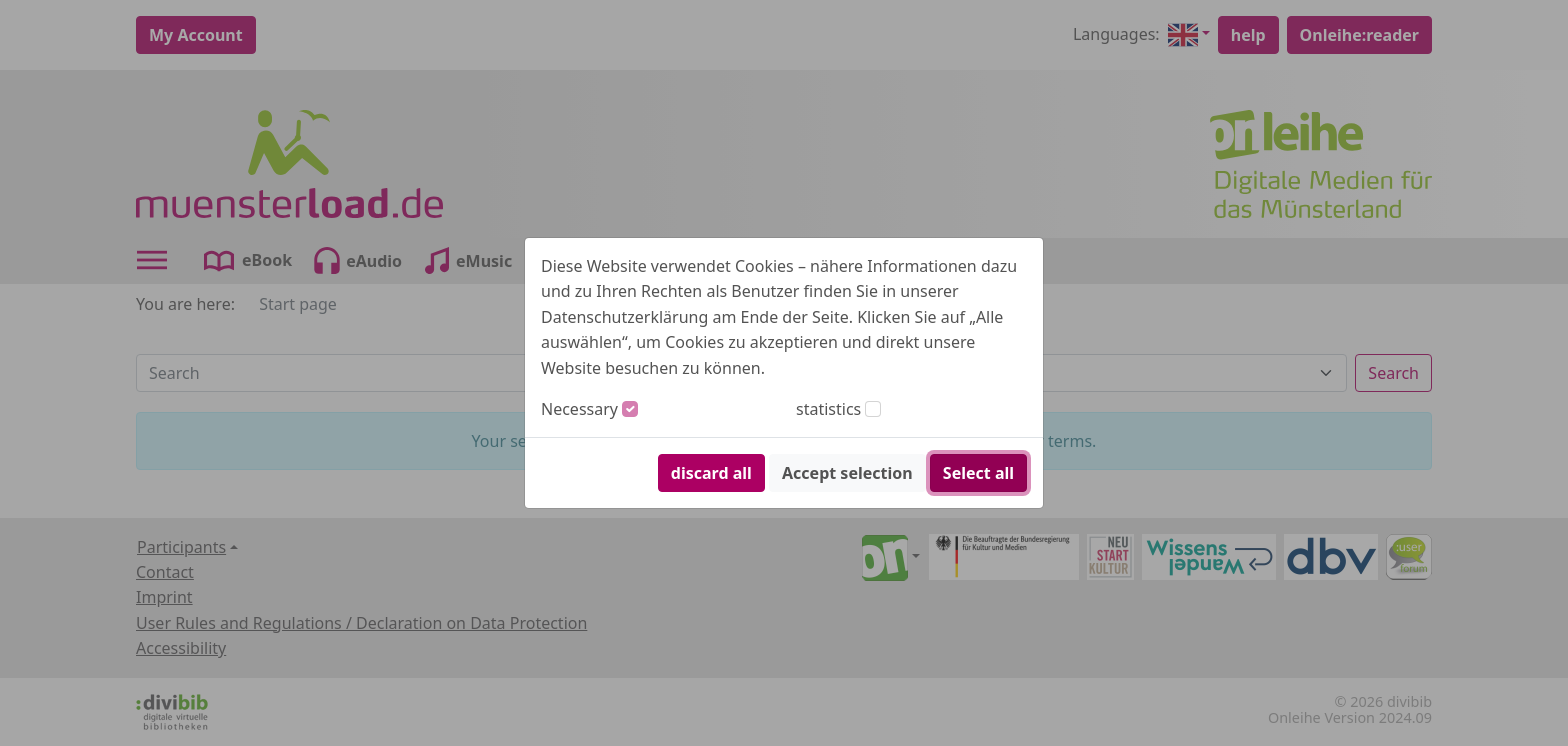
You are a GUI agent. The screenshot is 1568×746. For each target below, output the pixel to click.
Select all (978, 473)
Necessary (579, 409)
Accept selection (847, 473)
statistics (828, 409)
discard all (711, 473)
